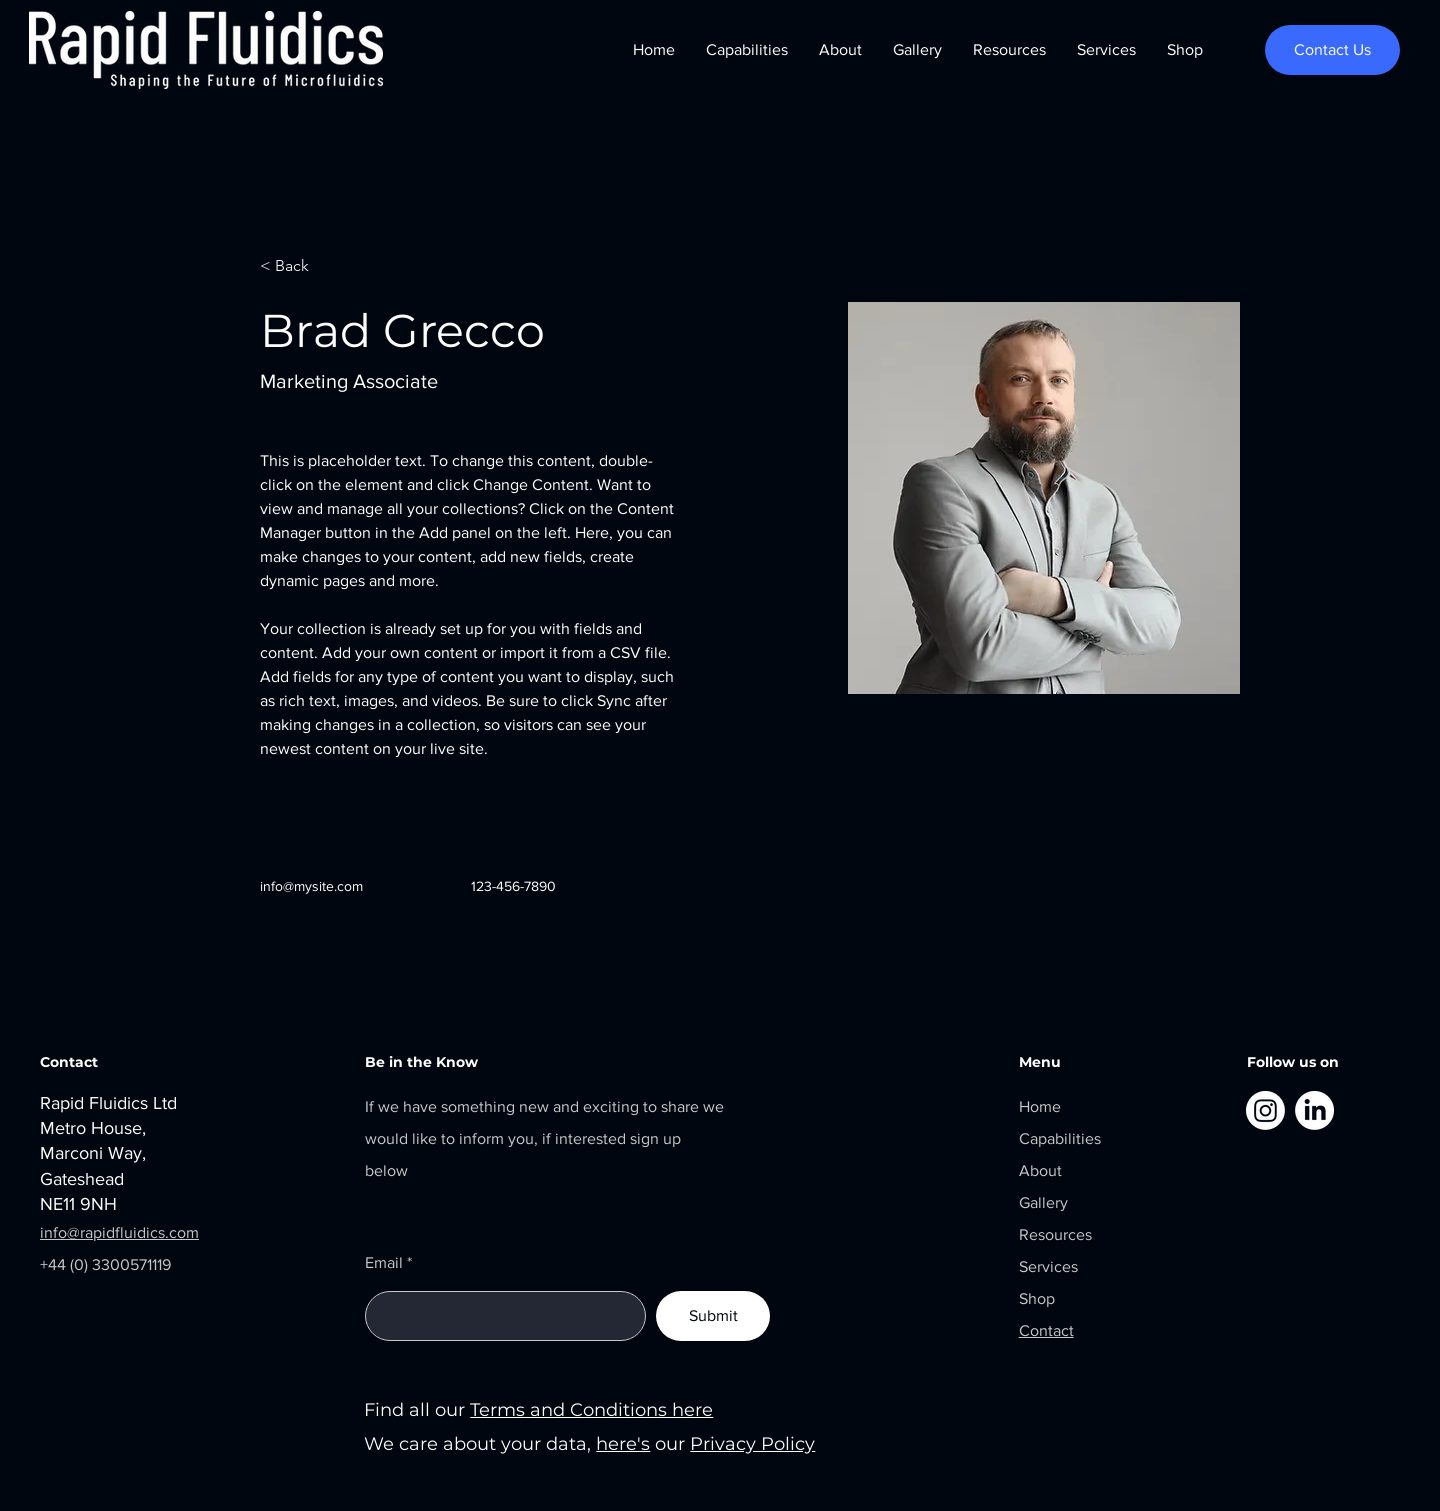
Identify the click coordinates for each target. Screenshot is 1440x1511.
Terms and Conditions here (591, 1410)
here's (623, 1444)
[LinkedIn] (1314, 1110)
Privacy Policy (752, 1444)
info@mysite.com (311, 886)
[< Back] (299, 266)
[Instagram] (1265, 1110)
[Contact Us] (1332, 50)
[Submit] (713, 1316)
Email (384, 1263)
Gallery (1043, 1202)
